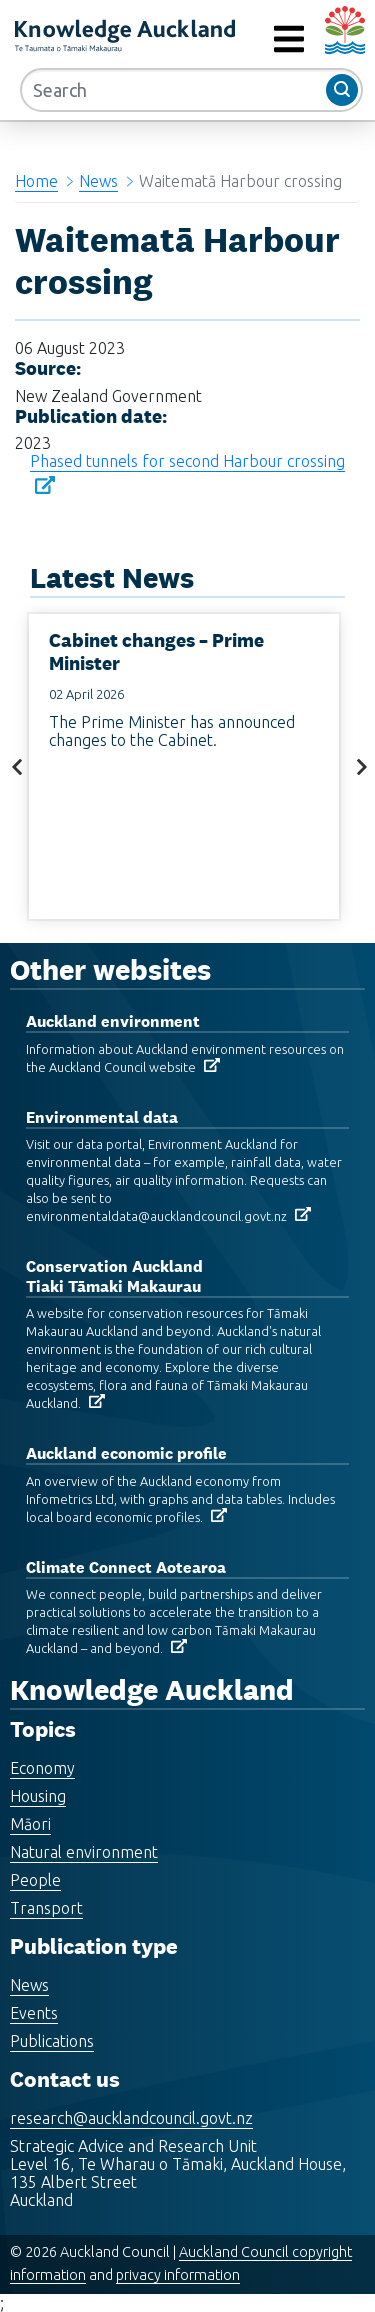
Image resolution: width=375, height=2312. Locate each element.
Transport (46, 1908)
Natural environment (84, 1852)
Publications (52, 2041)
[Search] (191, 90)
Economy (42, 1768)
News (98, 181)
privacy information (178, 2275)
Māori (30, 1824)
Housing (38, 1796)
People (35, 1880)
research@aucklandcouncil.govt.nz (131, 2118)
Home (36, 181)
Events (34, 2013)
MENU (244, 39)
